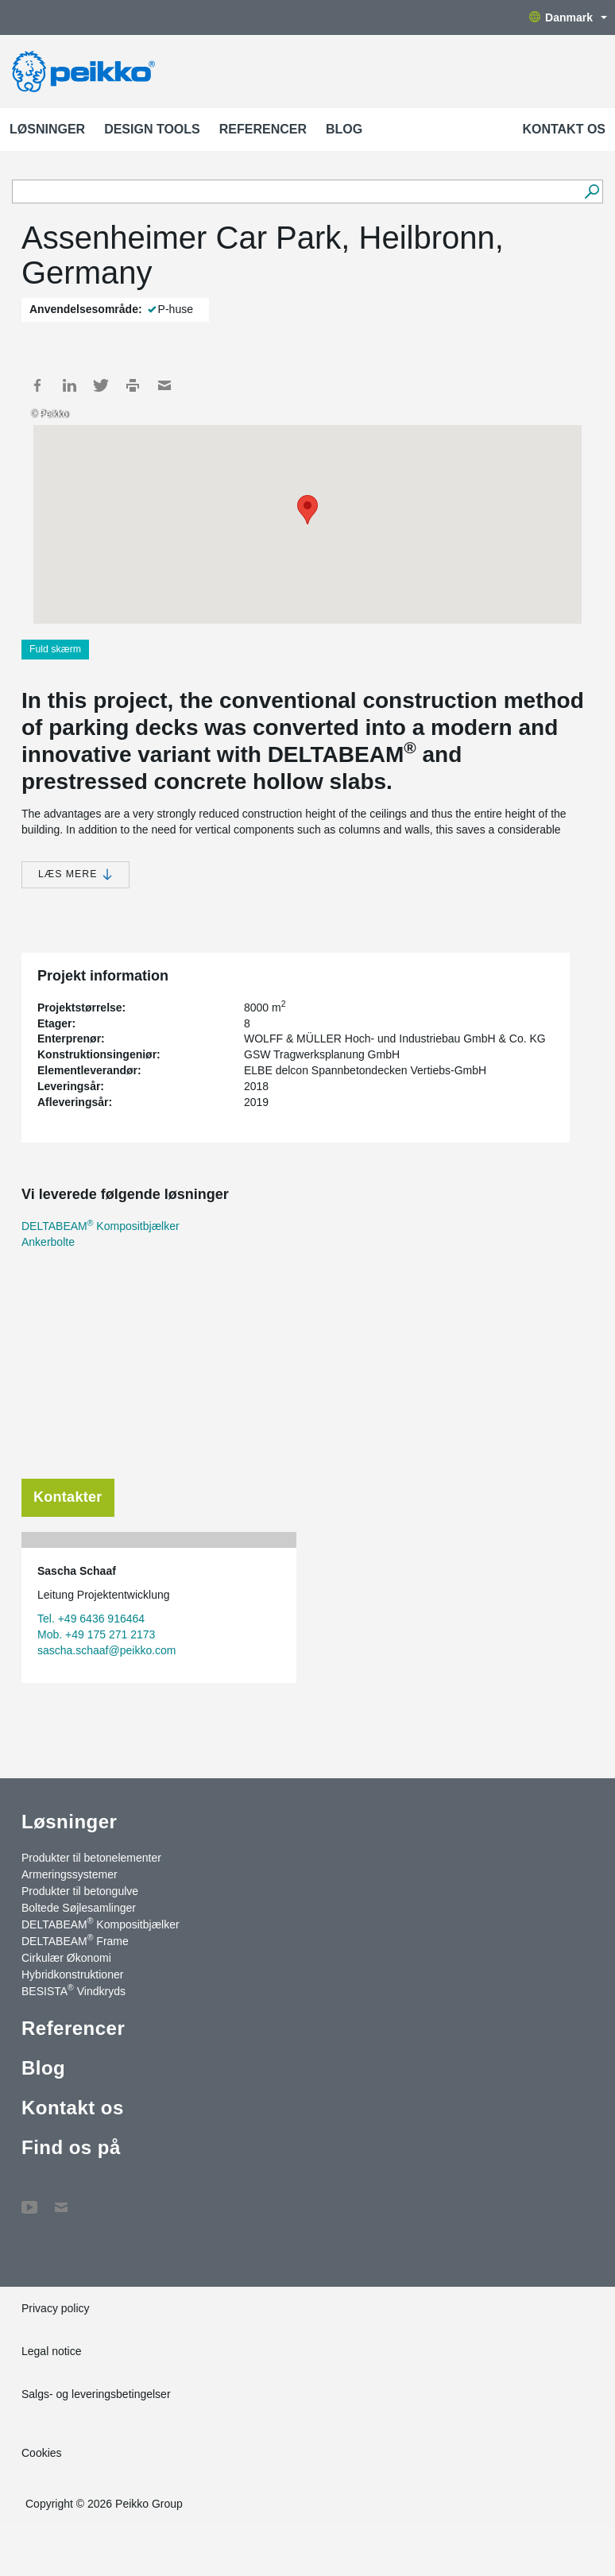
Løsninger (47, 129)
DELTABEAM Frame (75, 1940)
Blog (344, 129)
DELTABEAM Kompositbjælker (100, 1226)
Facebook (37, 385)
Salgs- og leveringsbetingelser (96, 2394)
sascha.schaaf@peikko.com (106, 1650)
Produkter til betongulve (79, 1891)
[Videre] (591, 191)
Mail (164, 385)
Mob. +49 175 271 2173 (96, 1634)
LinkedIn (69, 385)
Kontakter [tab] (67, 1497)
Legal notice (51, 2351)
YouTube (29, 2199)
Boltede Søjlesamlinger (78, 1907)
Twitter (101, 385)
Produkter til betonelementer (91, 1857)
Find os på (71, 2147)
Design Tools (152, 129)
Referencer (263, 129)
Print (133, 385)
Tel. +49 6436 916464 (91, 1618)
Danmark (568, 17)
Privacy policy (55, 2308)
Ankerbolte (48, 1242)
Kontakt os (563, 129)
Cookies (41, 2452)
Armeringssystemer (69, 1874)
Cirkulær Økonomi (66, 1957)
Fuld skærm (55, 649)
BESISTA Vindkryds (73, 1990)
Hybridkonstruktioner (72, 1974)
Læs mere (75, 874)
